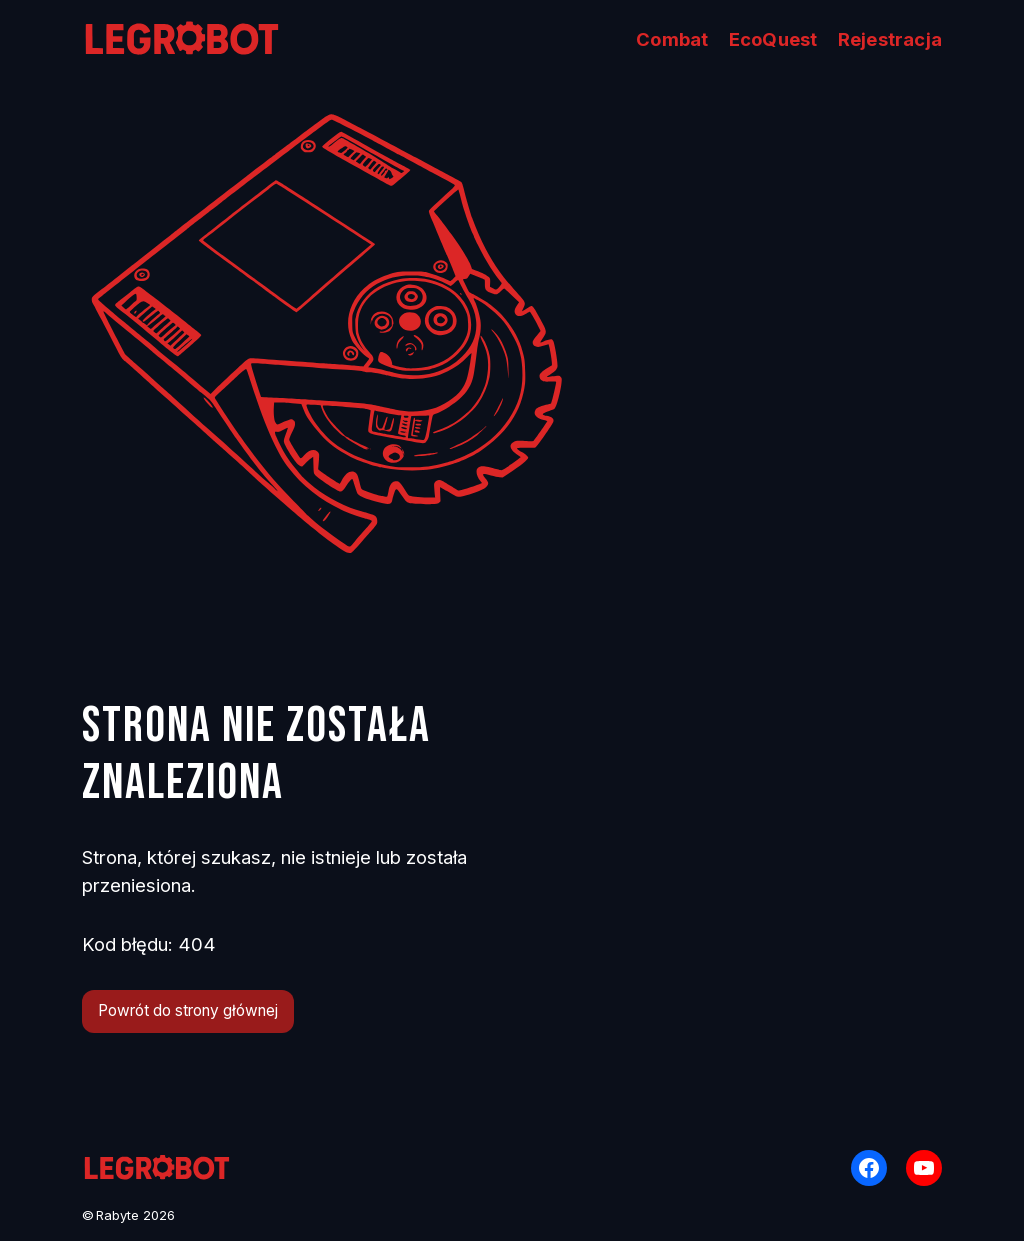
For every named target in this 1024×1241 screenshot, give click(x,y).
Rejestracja (890, 39)
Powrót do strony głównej (188, 1010)
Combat (672, 39)
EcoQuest (773, 39)
